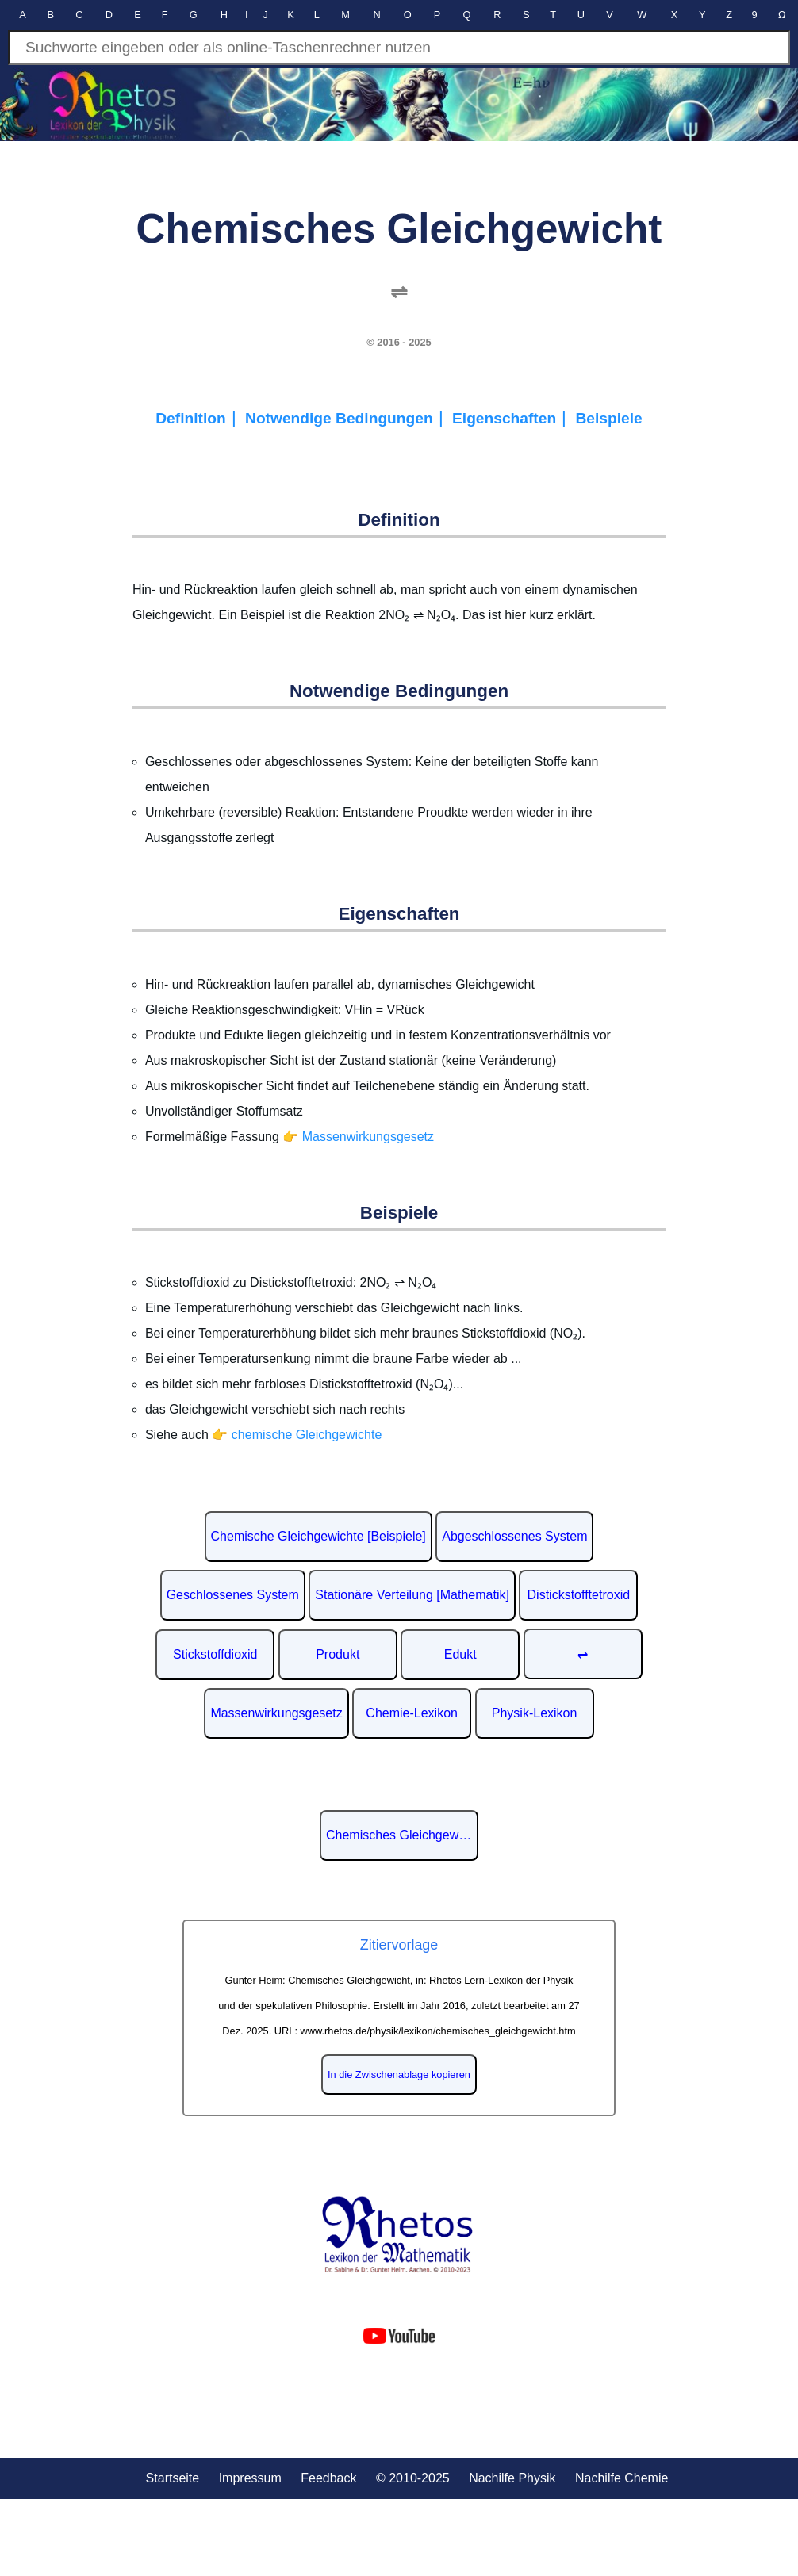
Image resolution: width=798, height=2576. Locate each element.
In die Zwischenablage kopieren (399, 2074)
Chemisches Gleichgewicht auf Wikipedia (402, 1835)
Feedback (328, 2478)
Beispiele (608, 418)
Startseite (173, 2478)
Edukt (460, 1654)
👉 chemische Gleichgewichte (297, 1434)
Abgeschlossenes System (514, 1536)
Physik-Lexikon (534, 1713)
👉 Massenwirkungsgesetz (358, 1136)
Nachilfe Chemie (621, 2478)
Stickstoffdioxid (215, 1654)
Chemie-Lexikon (412, 1713)
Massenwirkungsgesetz (276, 1713)
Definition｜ (200, 418)
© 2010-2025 (413, 2478)
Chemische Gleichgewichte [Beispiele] (318, 1536)
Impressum (250, 2478)
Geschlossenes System (233, 1595)
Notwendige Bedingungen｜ (348, 418)
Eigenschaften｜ (513, 418)
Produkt (337, 1654)
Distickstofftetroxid (579, 1595)
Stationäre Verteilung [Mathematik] (412, 1595)
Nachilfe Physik (512, 2478)
